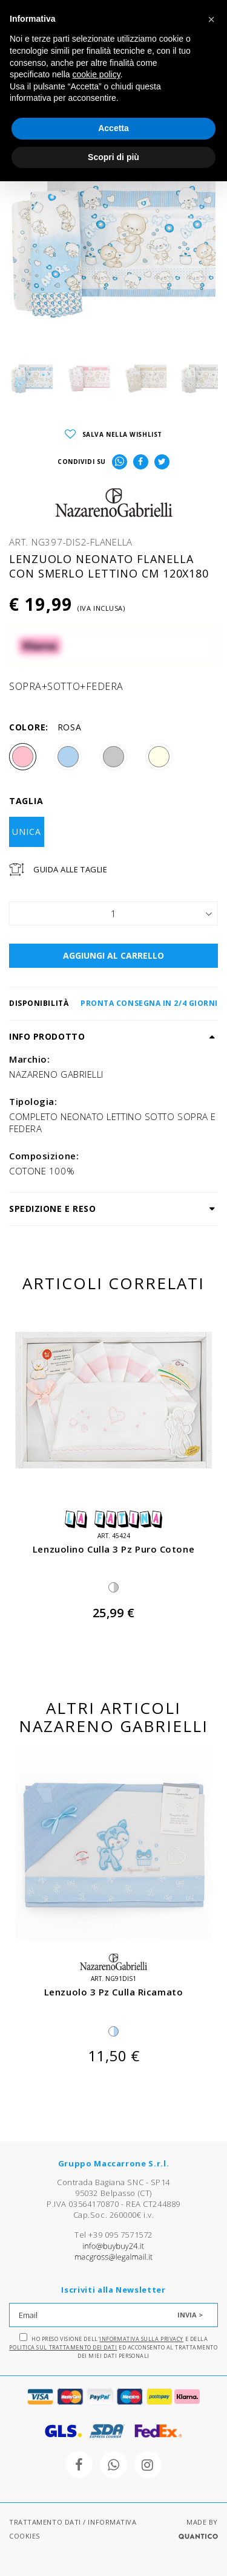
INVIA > (190, 2314)
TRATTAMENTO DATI (45, 2521)
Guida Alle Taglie (70, 869)
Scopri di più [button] (113, 157)
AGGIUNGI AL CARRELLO (113, 955)
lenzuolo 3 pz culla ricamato (113, 1992)
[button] (211, 19)
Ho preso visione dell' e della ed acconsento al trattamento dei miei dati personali (113, 2346)
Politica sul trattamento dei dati (63, 2347)
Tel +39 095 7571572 (113, 2234)
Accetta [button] (113, 128)
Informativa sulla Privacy (141, 2339)
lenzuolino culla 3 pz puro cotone (113, 1549)
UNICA (26, 831)
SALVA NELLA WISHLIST (113, 434)
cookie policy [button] (96, 74)
